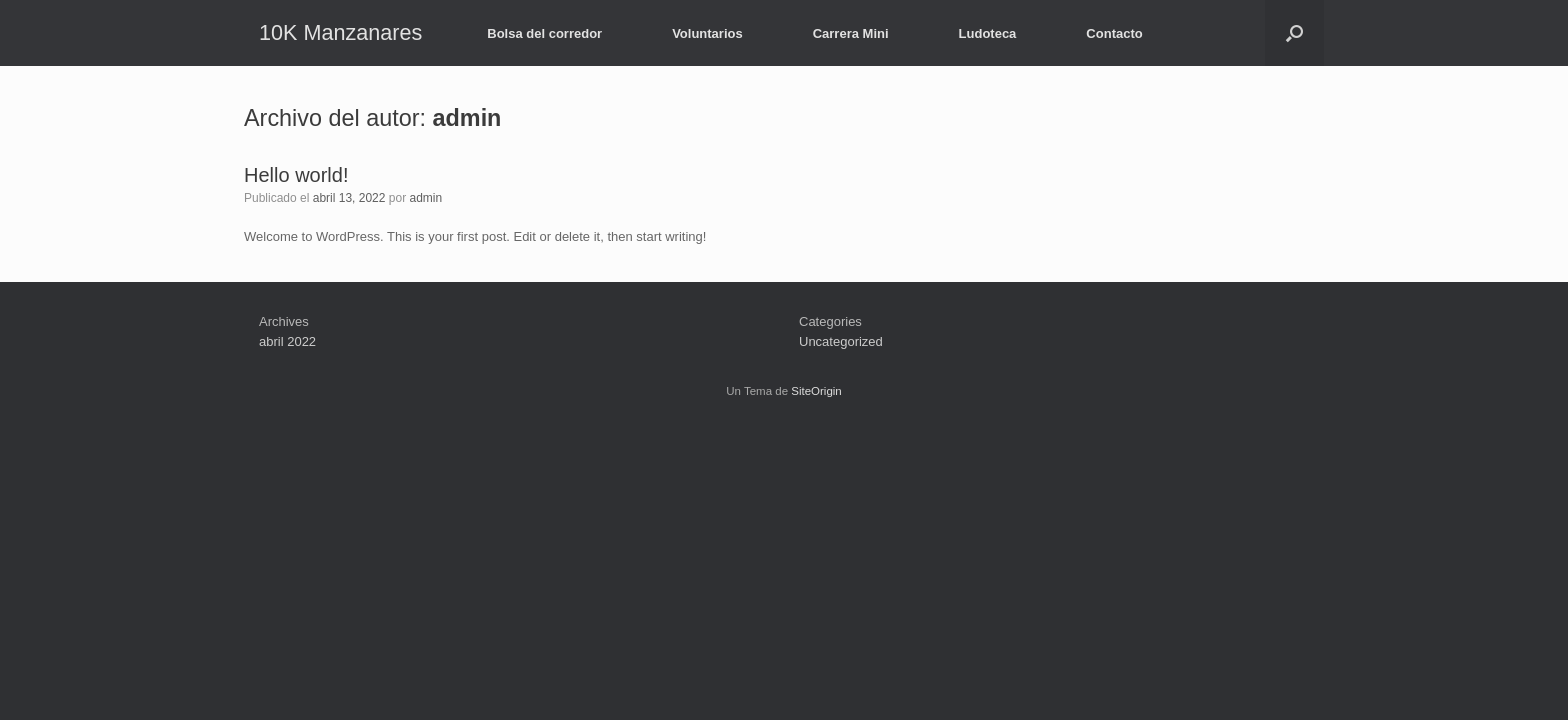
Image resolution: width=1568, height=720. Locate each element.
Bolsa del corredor (544, 33)
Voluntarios (707, 33)
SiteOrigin (816, 391)
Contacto (1114, 33)
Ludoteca (988, 33)
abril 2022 (287, 341)
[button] (1294, 33)
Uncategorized (841, 341)
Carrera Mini (851, 33)
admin (467, 118)
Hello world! (296, 175)
